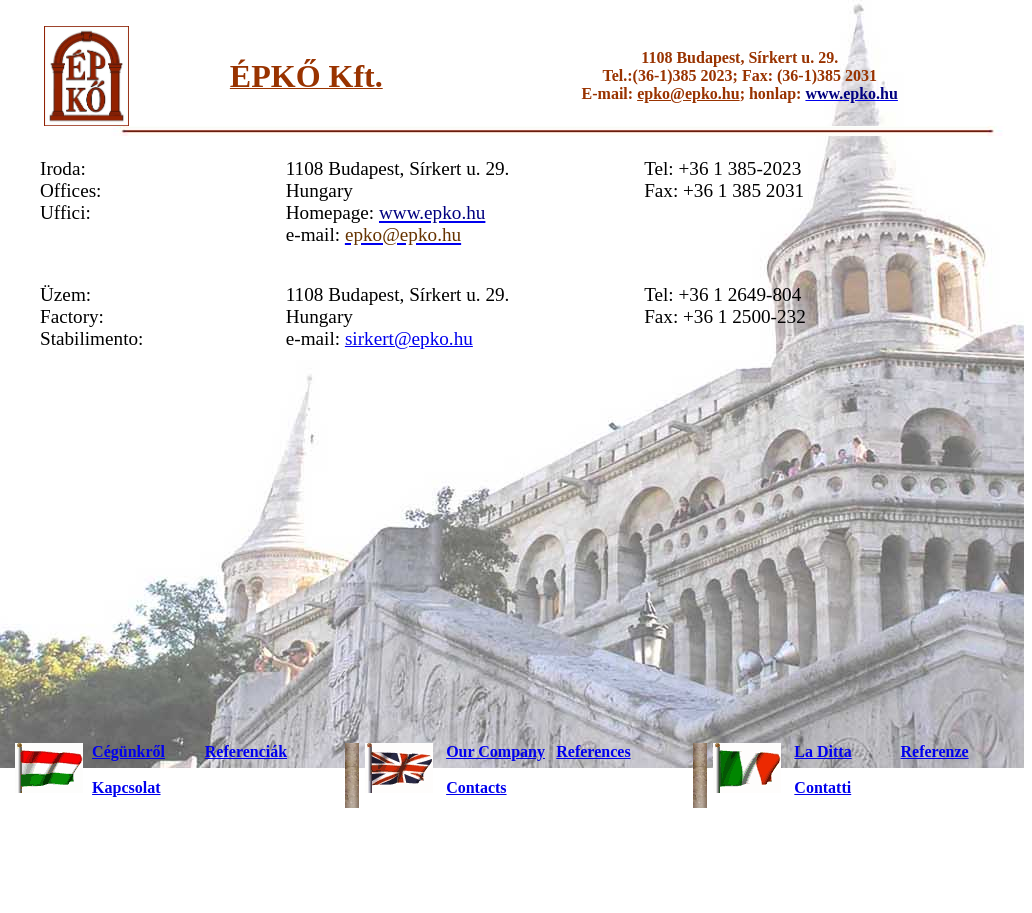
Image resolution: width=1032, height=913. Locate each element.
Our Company (495, 751)
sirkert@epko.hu (409, 338)
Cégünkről (128, 751)
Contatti (822, 787)
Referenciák (246, 751)
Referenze (935, 751)
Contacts (476, 787)
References (593, 751)
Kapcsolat (126, 787)
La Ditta (822, 751)
